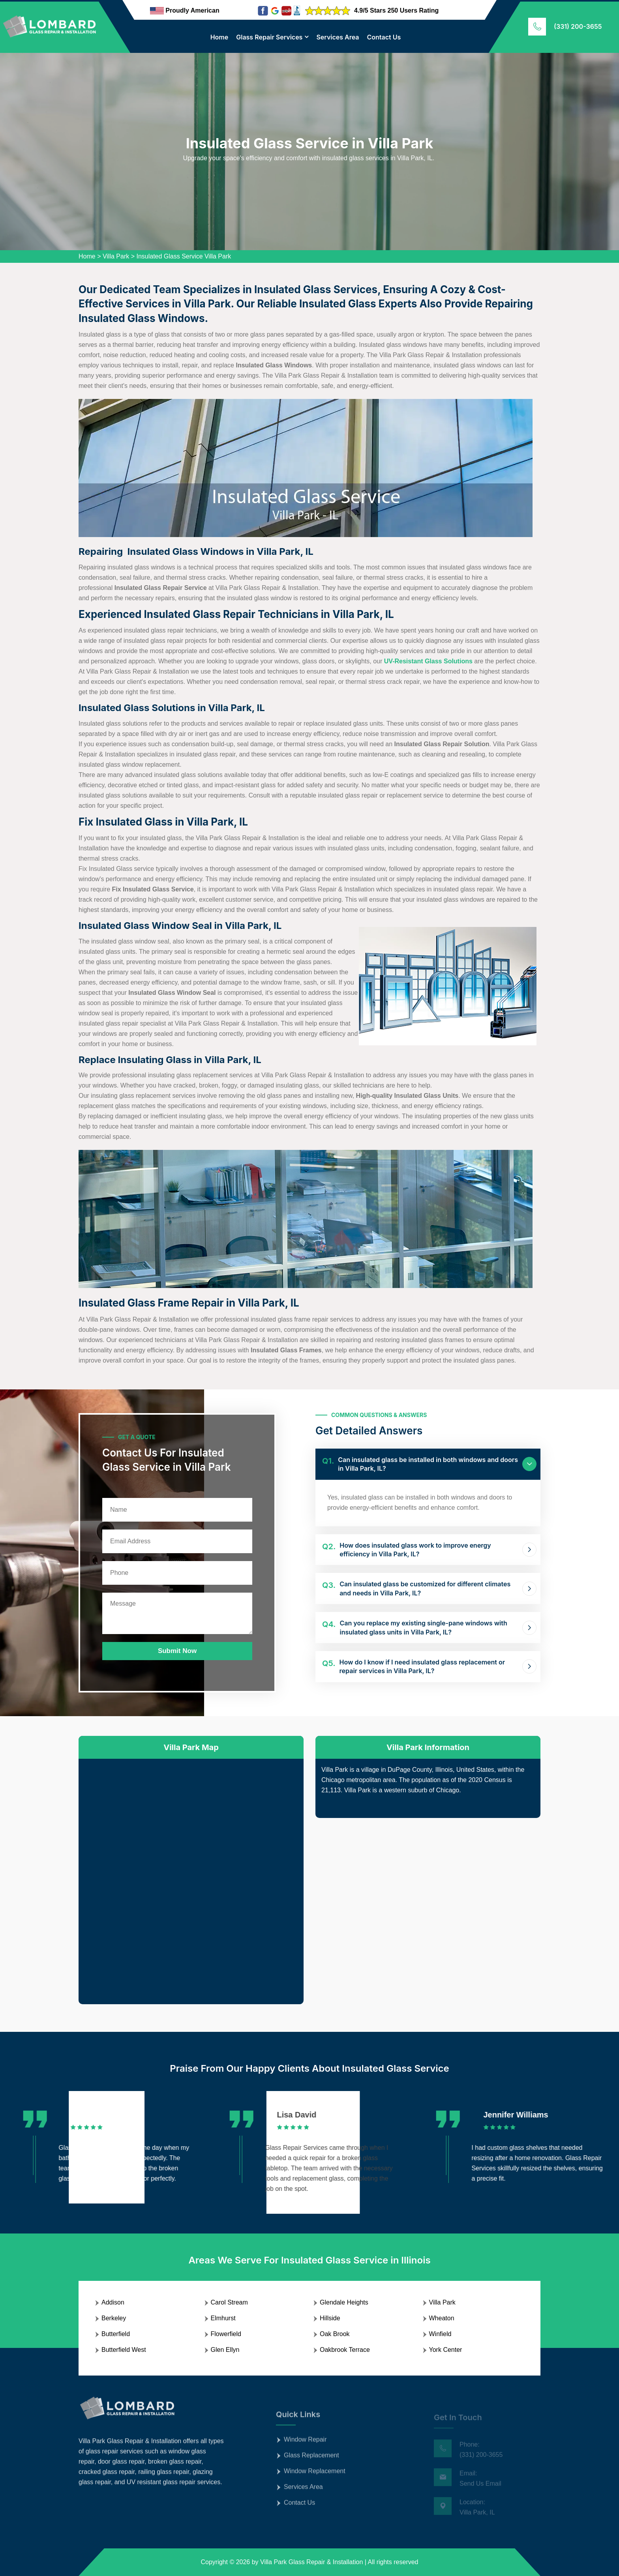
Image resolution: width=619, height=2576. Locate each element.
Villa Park (116, 256)
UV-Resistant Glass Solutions (428, 661)
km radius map (191, 1875)
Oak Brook (335, 2334)
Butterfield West (123, 2349)
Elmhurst (223, 2318)
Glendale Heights (344, 2302)
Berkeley (113, 2318)
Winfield (440, 2334)
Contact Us (384, 37)
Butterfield (115, 2334)
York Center (445, 2349)
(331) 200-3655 (578, 26)
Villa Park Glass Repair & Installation (311, 2562)
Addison (112, 2302)
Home (219, 37)
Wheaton (441, 2318)
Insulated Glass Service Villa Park (183, 256)
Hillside (330, 2318)
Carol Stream (229, 2302)
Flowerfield (226, 2334)
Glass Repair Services (269, 37)
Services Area (337, 37)
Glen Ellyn (225, 2349)
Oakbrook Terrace (345, 2349)
